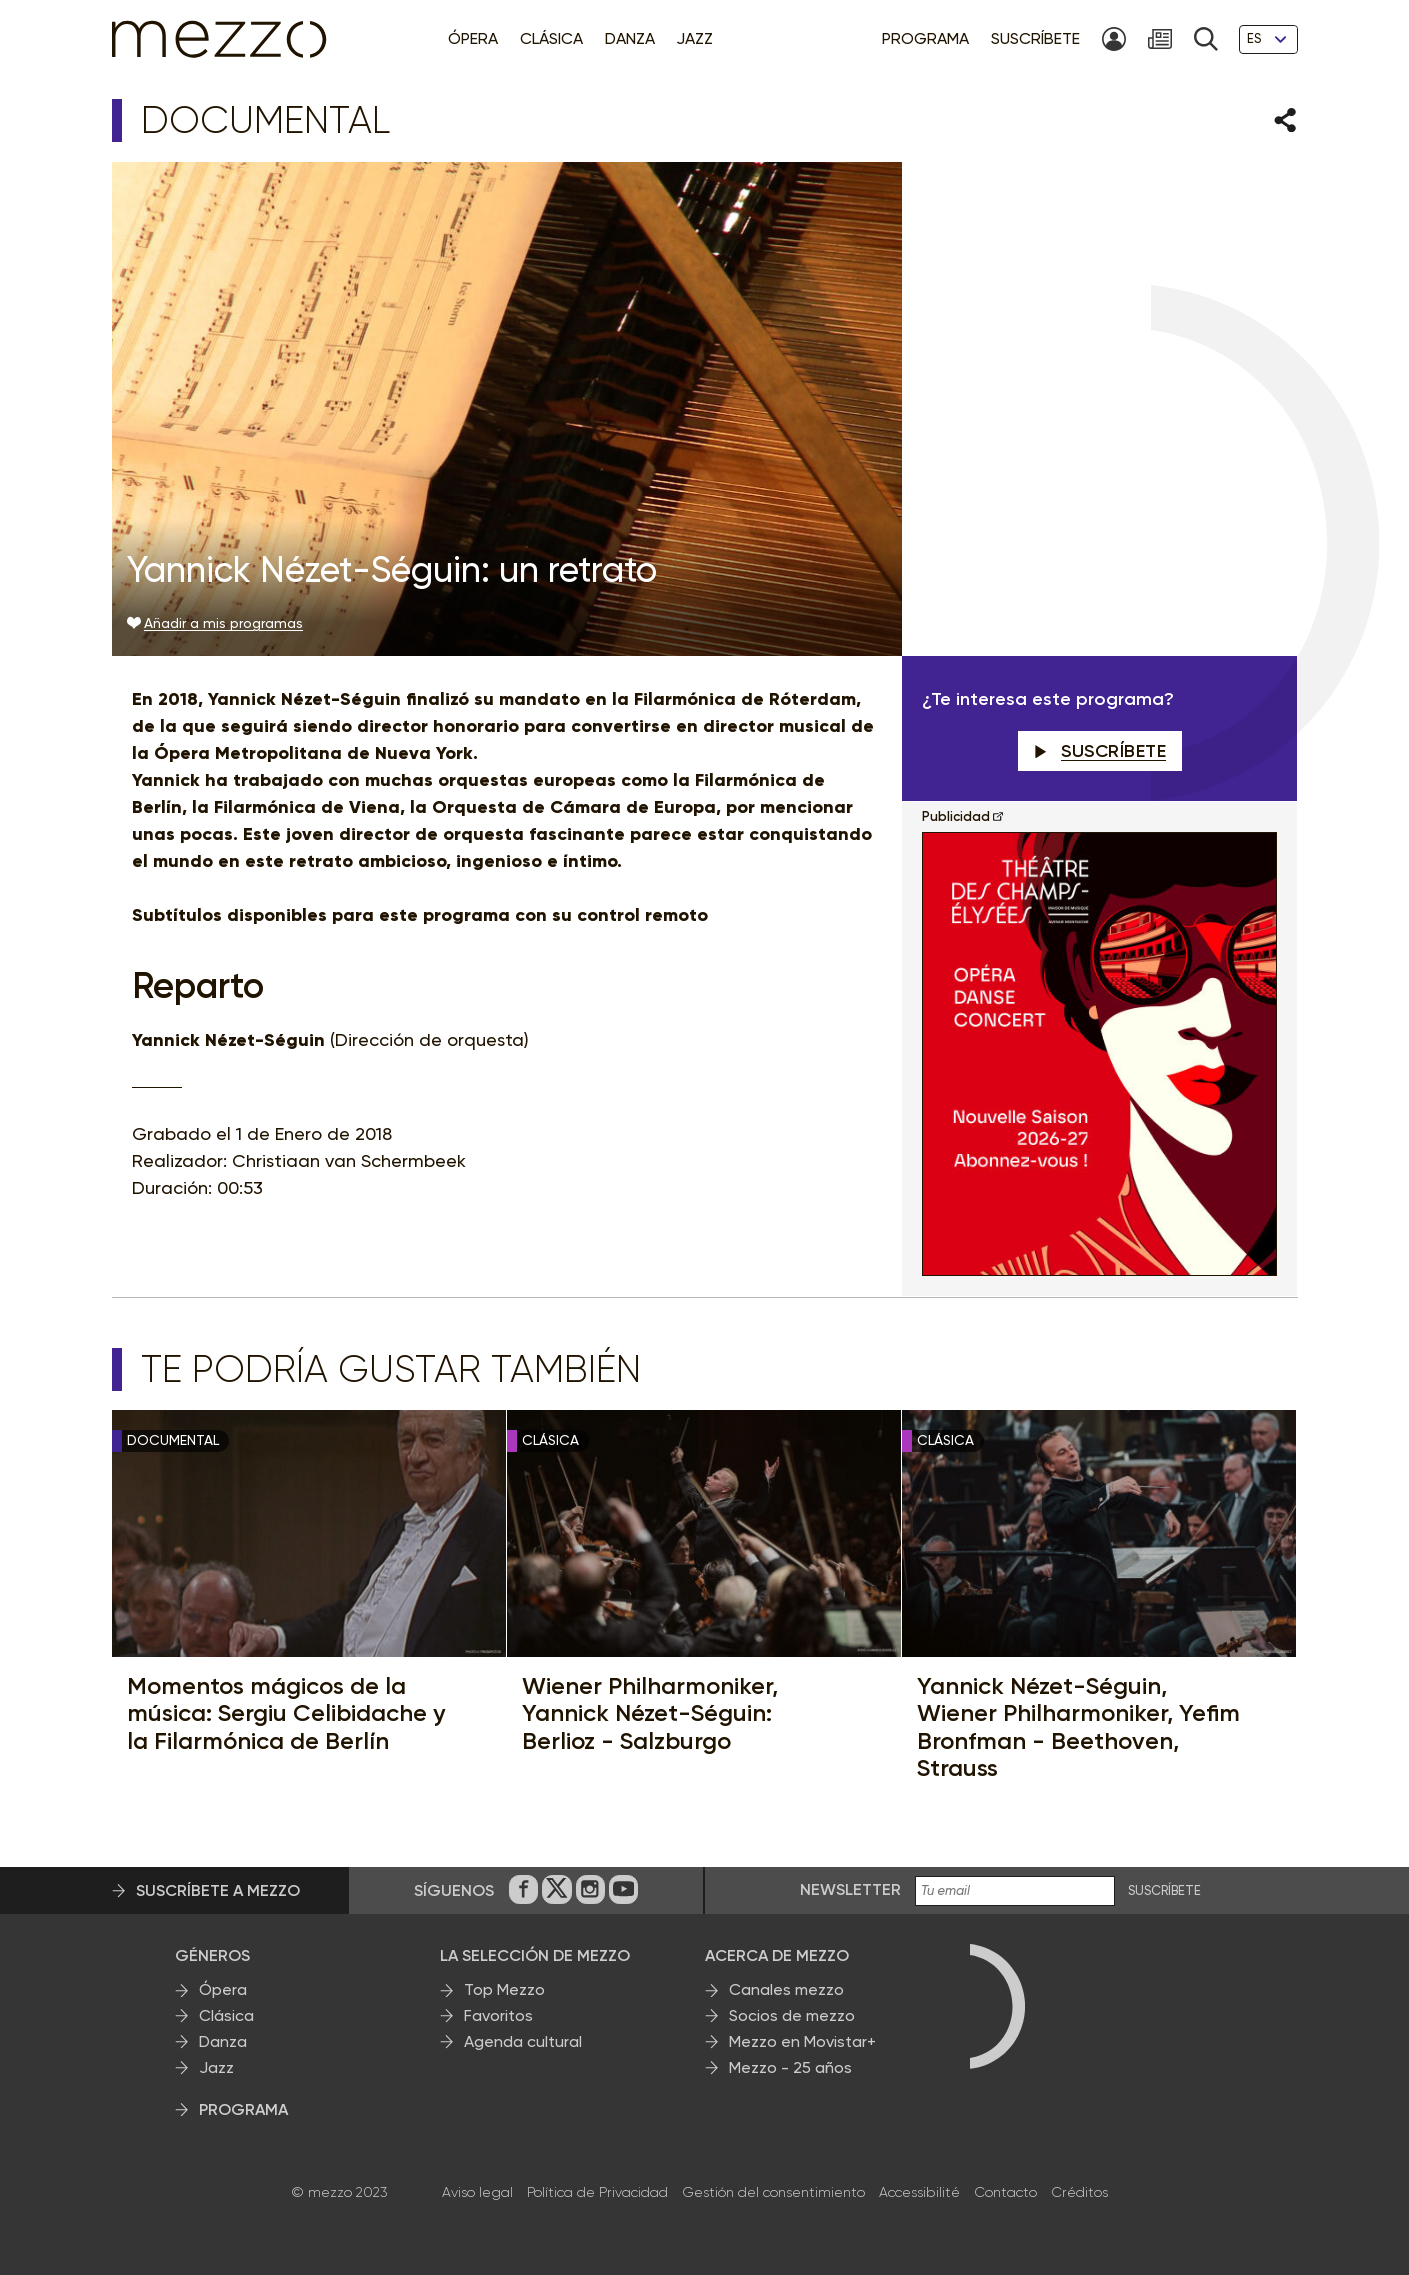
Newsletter (850, 1889)
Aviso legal (477, 2192)
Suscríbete (1100, 751)
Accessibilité (919, 2192)
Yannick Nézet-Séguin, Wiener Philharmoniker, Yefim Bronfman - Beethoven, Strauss (1078, 1727)
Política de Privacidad (597, 2192)
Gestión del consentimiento (773, 2192)
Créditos (1079, 2192)
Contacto (1005, 2192)
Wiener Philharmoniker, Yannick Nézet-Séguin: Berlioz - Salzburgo (650, 1713)
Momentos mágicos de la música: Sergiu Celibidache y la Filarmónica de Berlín (286, 1713)
